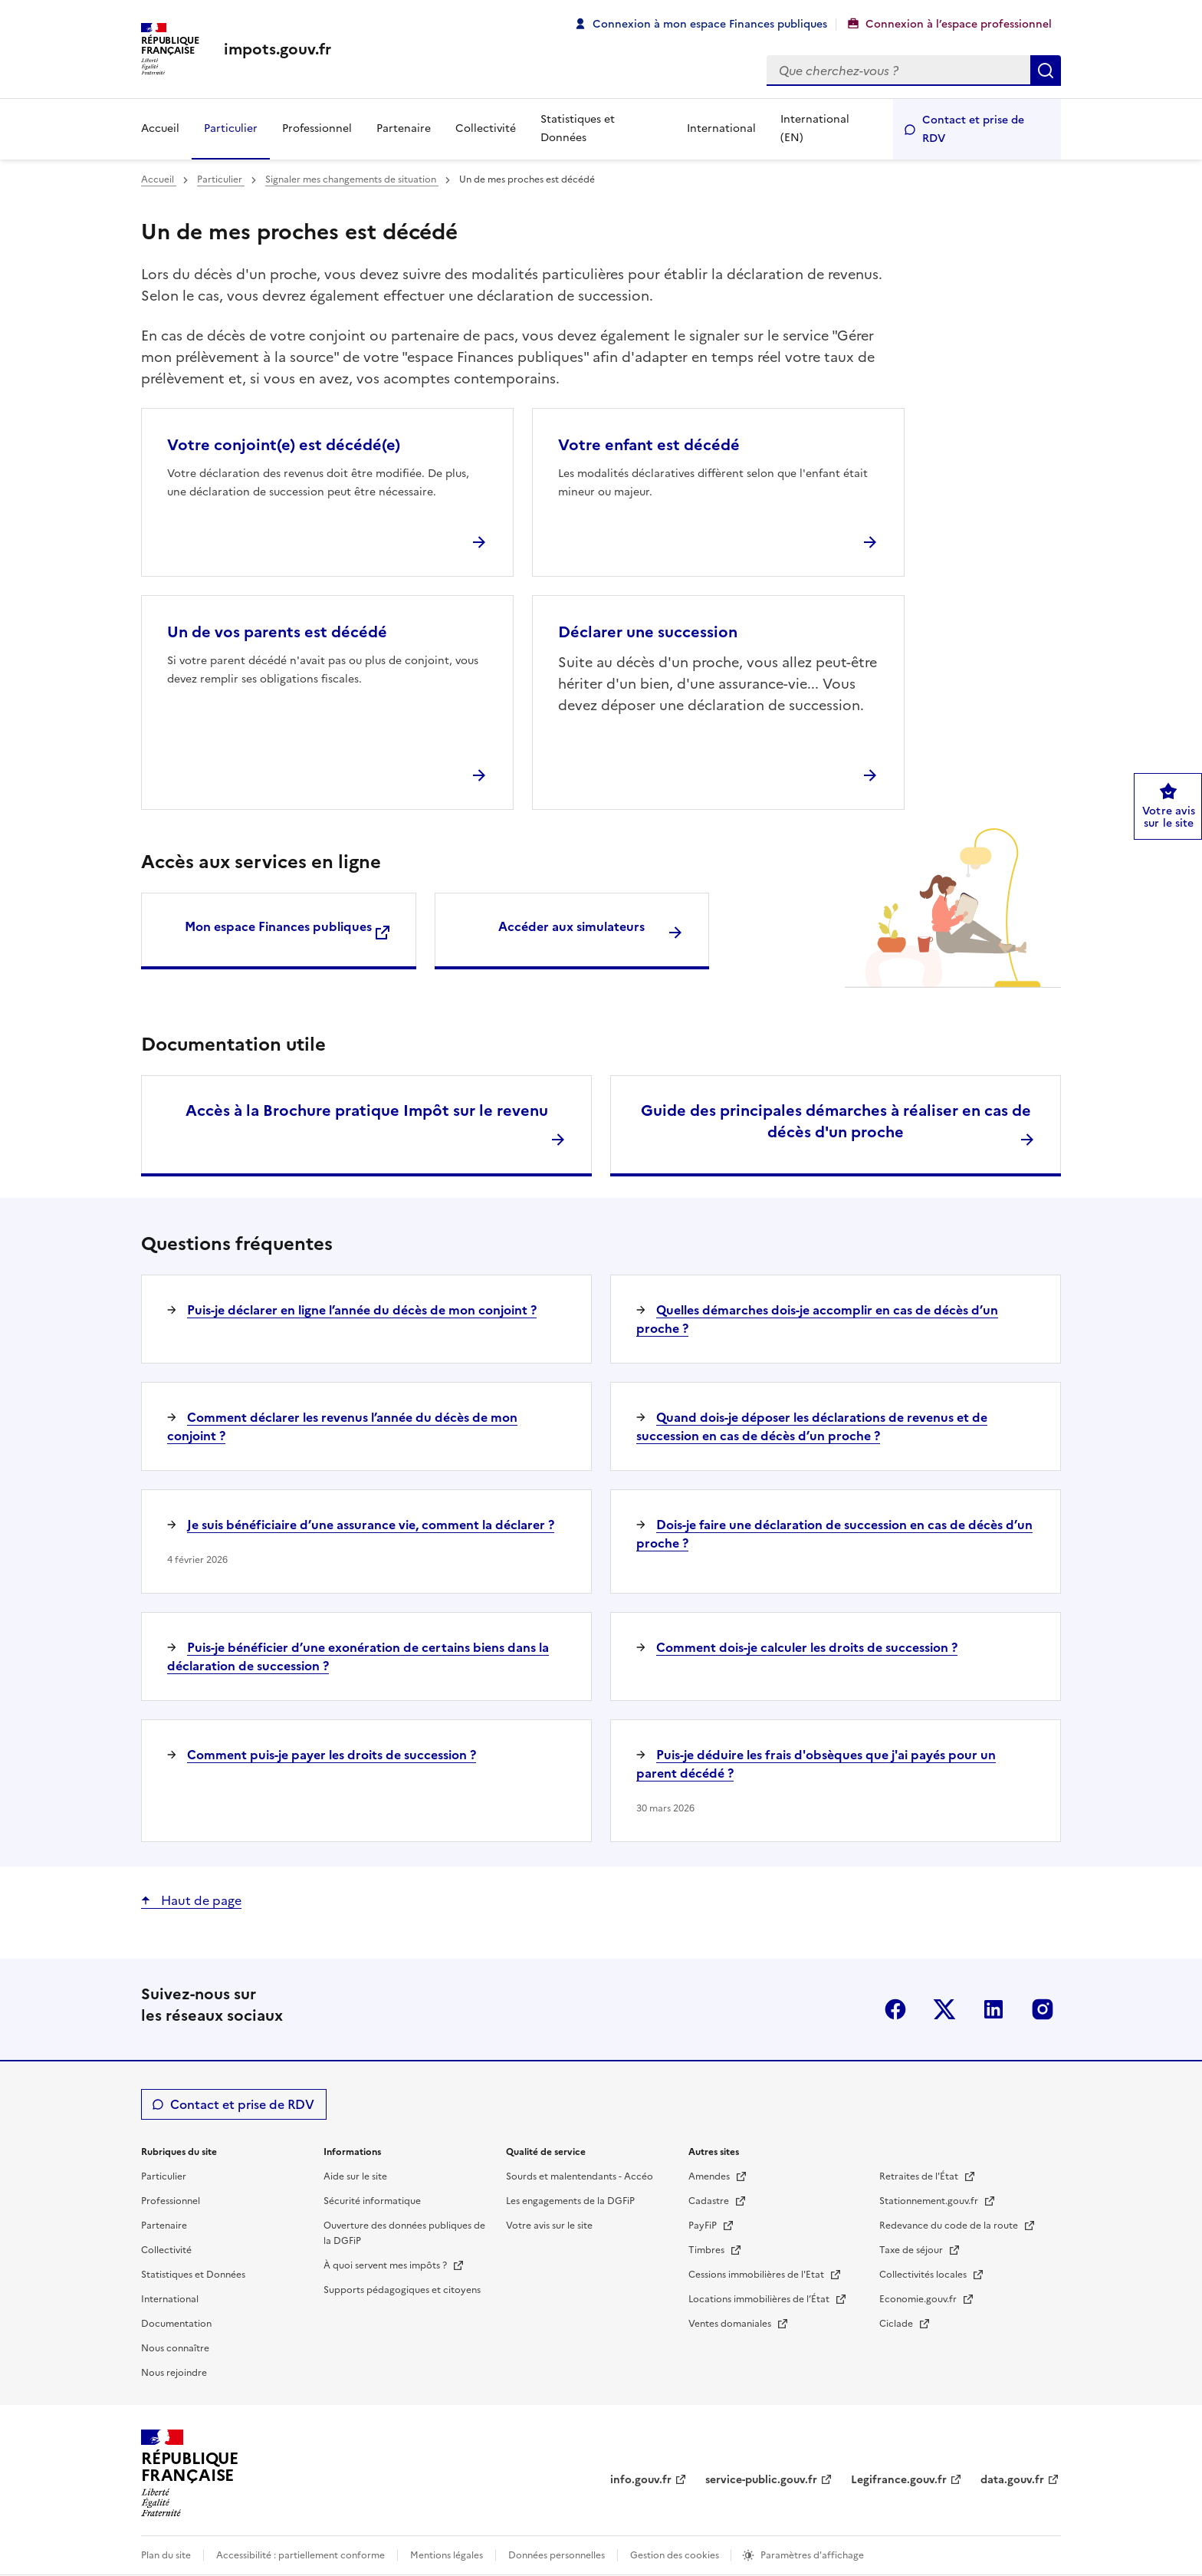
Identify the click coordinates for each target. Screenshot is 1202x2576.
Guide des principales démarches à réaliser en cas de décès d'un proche (836, 1121)
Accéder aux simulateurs (571, 926)
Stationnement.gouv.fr (929, 2201)
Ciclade (897, 2324)
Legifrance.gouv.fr (899, 2480)
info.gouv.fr (641, 2480)
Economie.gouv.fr (919, 2299)
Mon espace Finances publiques (278, 926)
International (721, 128)
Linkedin (993, 2009)
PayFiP (703, 2225)
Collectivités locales (924, 2275)
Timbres (707, 2250)
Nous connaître (175, 2348)
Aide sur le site (355, 2176)
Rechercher (1045, 70)
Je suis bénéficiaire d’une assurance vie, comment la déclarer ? (370, 1524)
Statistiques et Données (577, 128)
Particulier (231, 128)
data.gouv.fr (1012, 2480)
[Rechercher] (898, 70)
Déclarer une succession (647, 631)
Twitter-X (944, 2009)
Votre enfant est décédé (649, 444)
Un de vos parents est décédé (277, 631)
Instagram (1042, 2009)
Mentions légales (446, 2555)
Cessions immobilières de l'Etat (757, 2275)
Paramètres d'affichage (812, 2555)
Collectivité (485, 128)
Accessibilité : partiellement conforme (300, 2555)
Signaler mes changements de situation (351, 179)
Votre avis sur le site (549, 2225)
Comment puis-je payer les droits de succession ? (331, 1754)
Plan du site (166, 2555)
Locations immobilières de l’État (760, 2299)
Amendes (710, 2176)
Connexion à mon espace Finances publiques (710, 24)
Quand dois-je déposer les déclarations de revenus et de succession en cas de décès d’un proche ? (811, 1426)
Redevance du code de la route (949, 2225)
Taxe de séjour (912, 2250)
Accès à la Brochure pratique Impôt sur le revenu (367, 1110)
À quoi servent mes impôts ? (386, 2265)
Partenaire (403, 128)
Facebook (895, 2009)
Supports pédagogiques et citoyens (402, 2290)
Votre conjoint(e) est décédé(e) (283, 444)
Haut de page (199, 1900)
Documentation (176, 2324)
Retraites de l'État (920, 2176)
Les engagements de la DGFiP (570, 2201)
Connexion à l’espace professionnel (958, 24)
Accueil (160, 128)
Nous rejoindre (174, 2373)
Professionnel (317, 128)
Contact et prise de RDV (973, 129)
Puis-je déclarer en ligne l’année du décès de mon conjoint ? (362, 1310)
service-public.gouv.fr (761, 2480)
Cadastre (709, 2201)
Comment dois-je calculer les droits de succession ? (806, 1647)
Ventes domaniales (730, 2324)
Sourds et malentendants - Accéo (579, 2176)
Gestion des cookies (675, 2555)
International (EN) (814, 128)
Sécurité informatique (372, 2201)
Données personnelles (556, 2555)
